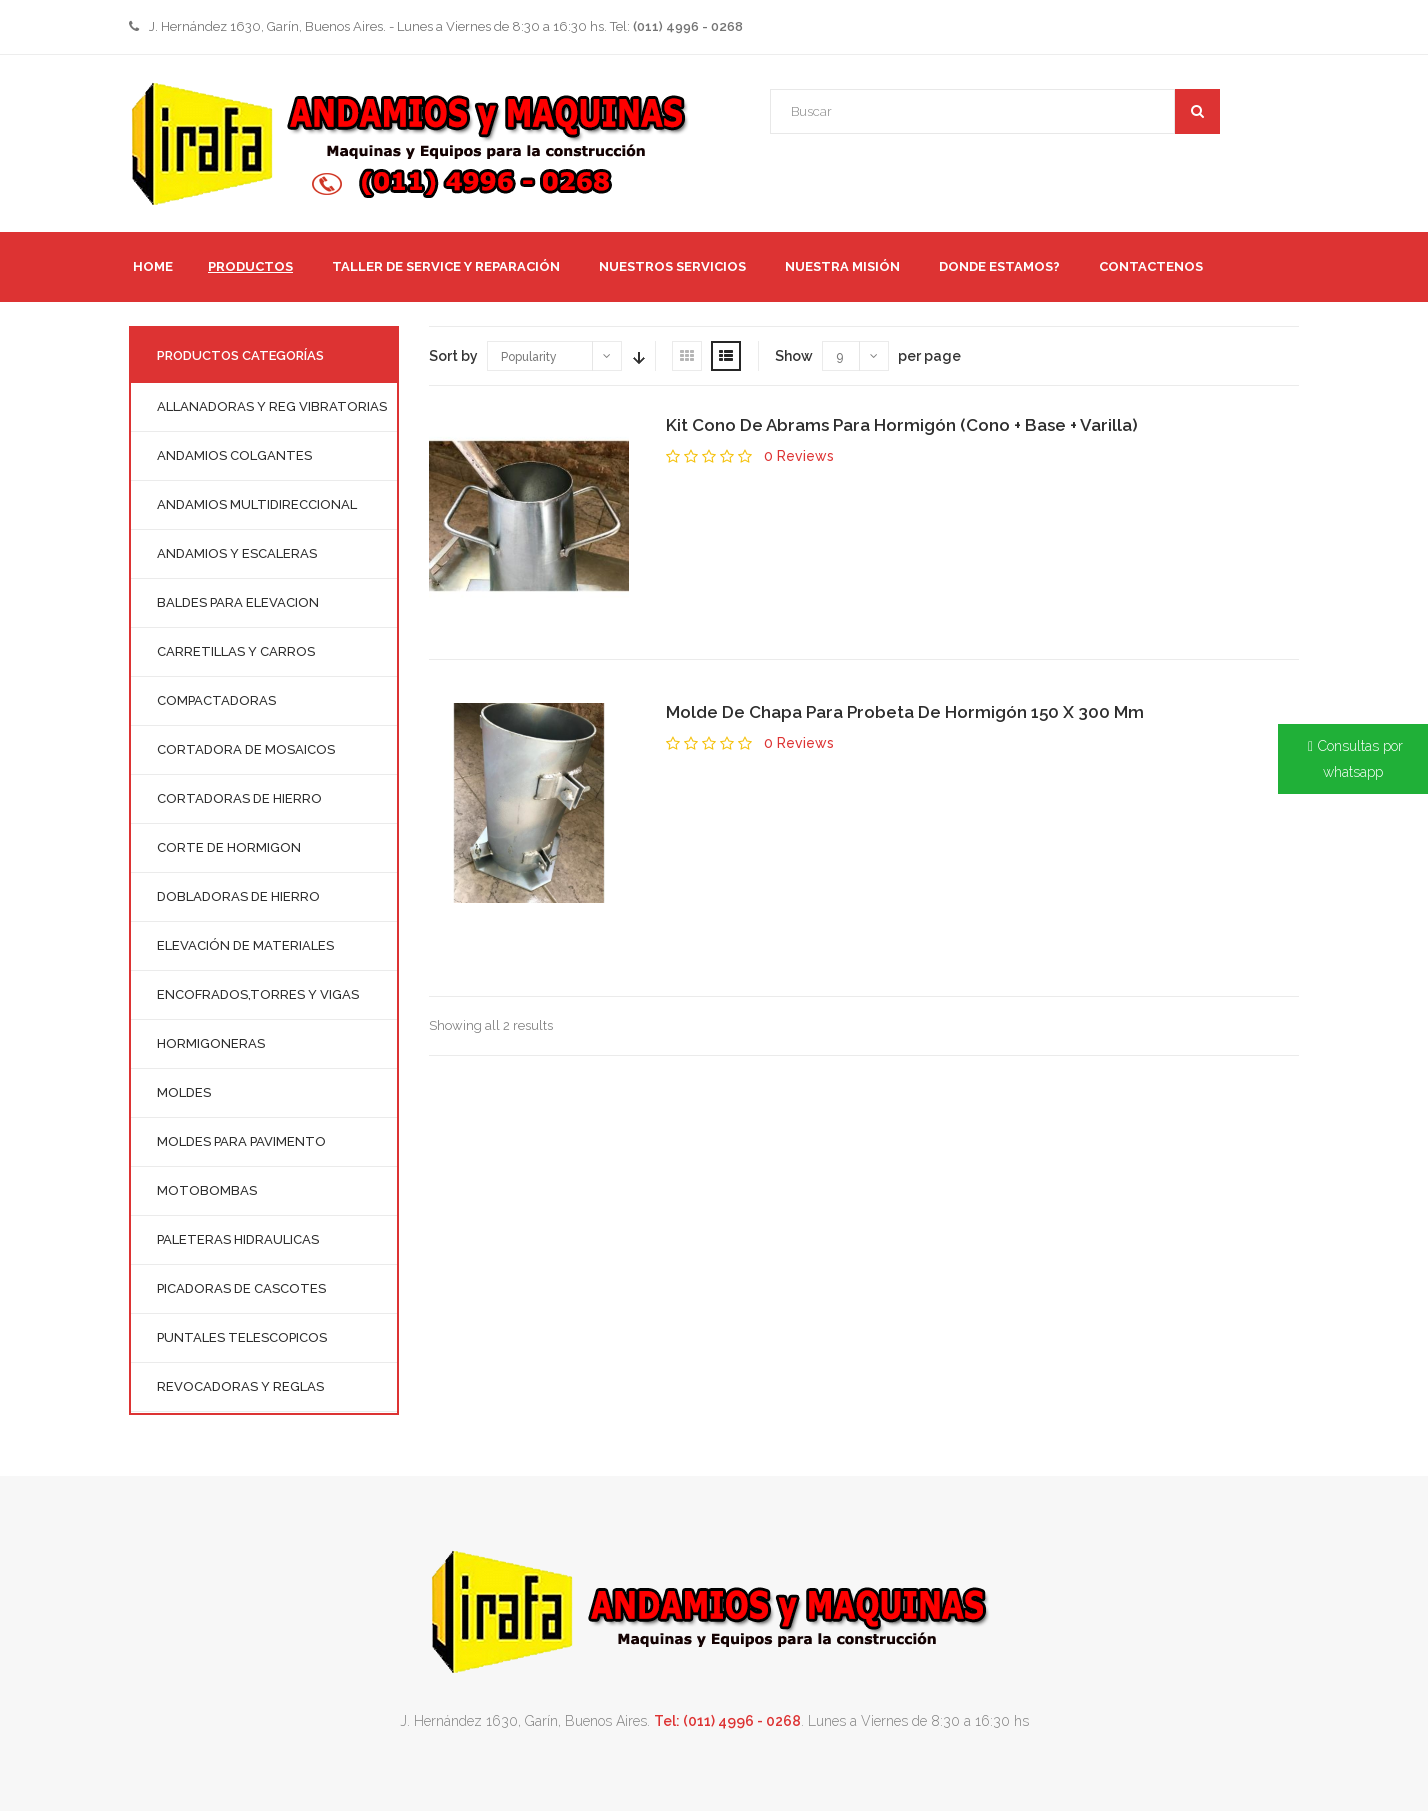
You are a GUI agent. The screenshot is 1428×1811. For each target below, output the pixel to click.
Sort (637, 356)
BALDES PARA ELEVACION (238, 602)
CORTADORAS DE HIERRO (239, 798)
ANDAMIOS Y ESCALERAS (237, 553)
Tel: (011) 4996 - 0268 (727, 1721)
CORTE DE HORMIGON (229, 847)
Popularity (529, 357)
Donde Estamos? (999, 266)
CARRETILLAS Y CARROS (236, 651)
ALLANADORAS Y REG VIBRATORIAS (272, 406)
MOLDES (184, 1092)
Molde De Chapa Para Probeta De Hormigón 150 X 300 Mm (905, 712)
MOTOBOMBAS (207, 1190)
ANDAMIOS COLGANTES (234, 455)
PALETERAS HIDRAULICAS (238, 1239)
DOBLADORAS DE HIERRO (238, 896)
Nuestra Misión (842, 266)
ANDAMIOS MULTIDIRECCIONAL (257, 504)
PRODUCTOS (250, 266)
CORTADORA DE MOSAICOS (246, 749)
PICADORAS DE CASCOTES (241, 1288)
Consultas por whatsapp (1360, 759)
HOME (153, 266)
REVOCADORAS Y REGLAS (240, 1386)
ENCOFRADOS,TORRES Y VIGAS (258, 994)
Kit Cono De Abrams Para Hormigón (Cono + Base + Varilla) (902, 425)
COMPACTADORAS (216, 700)
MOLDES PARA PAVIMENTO (241, 1141)
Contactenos (1151, 266)
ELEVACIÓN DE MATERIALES (245, 945)
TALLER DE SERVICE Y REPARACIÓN (446, 266)
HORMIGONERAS (211, 1043)
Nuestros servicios (672, 266)
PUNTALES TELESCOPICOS (242, 1337)
